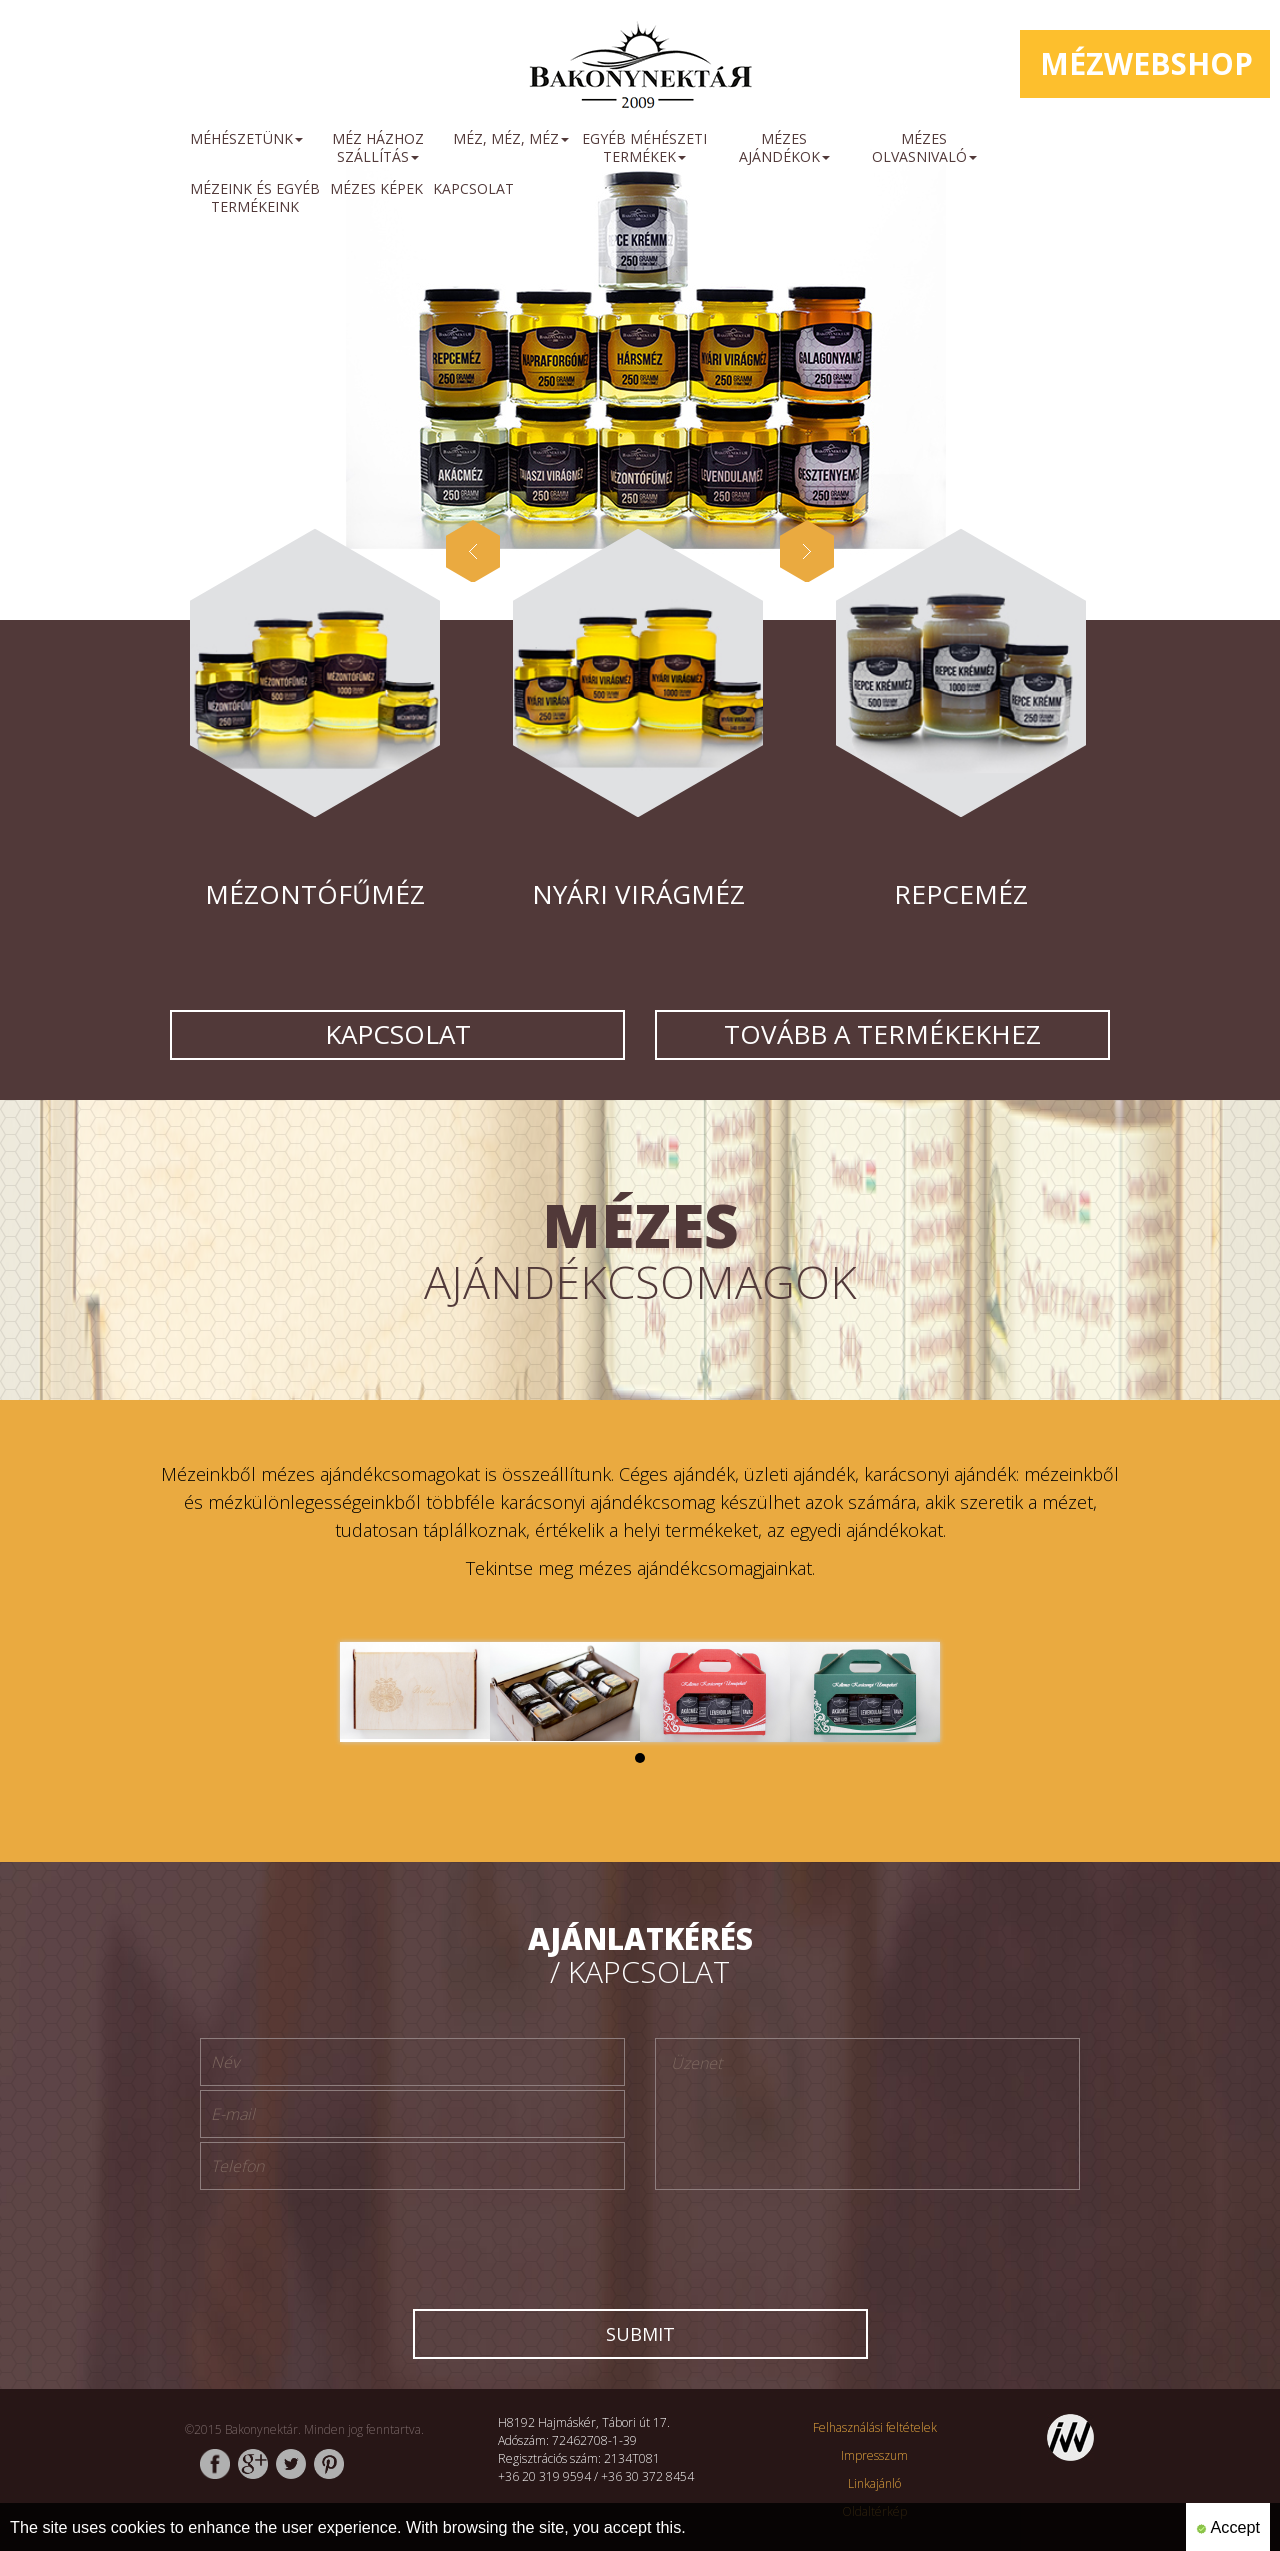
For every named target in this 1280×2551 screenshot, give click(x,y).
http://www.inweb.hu (1070, 2437)
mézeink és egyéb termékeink (255, 197)
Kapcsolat (473, 188)
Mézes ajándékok (784, 147)
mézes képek (376, 188)
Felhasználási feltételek (875, 2427)
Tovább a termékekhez (882, 1034)
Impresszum (874, 2455)
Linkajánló (874, 2483)
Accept (1228, 2527)
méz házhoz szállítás (378, 147)
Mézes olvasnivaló (924, 147)
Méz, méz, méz (511, 138)
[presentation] (640, 2243)
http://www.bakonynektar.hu (640, 70)
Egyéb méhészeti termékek (644, 147)
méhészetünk (246, 138)
